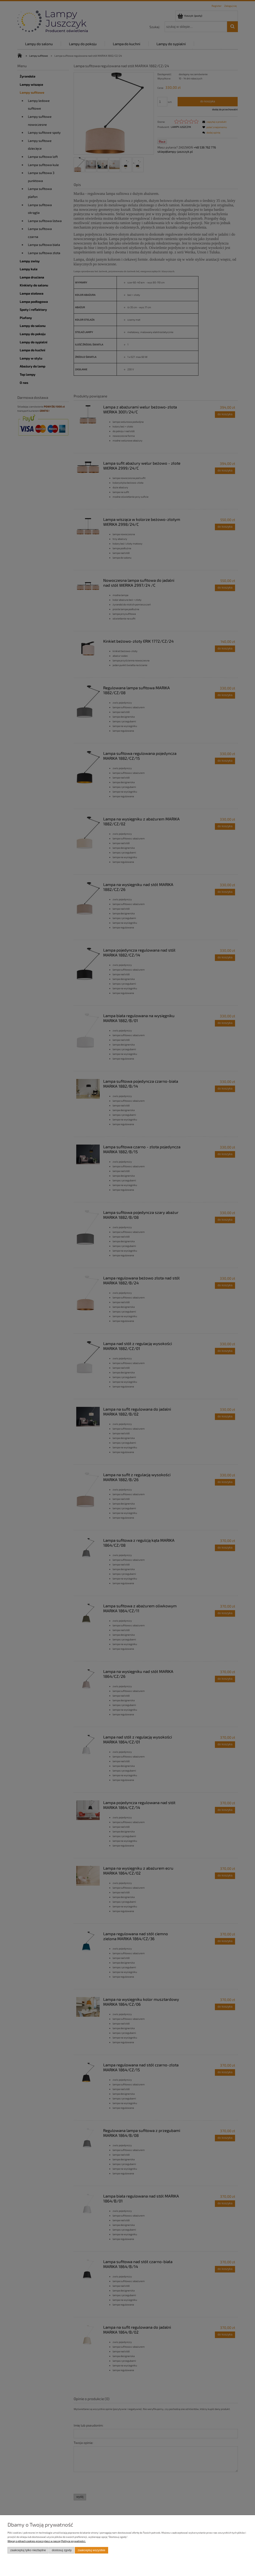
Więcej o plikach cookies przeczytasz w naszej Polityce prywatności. (47, 2541)
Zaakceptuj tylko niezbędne (28, 2550)
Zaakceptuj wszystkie (91, 2550)
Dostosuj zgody (62, 2550)
